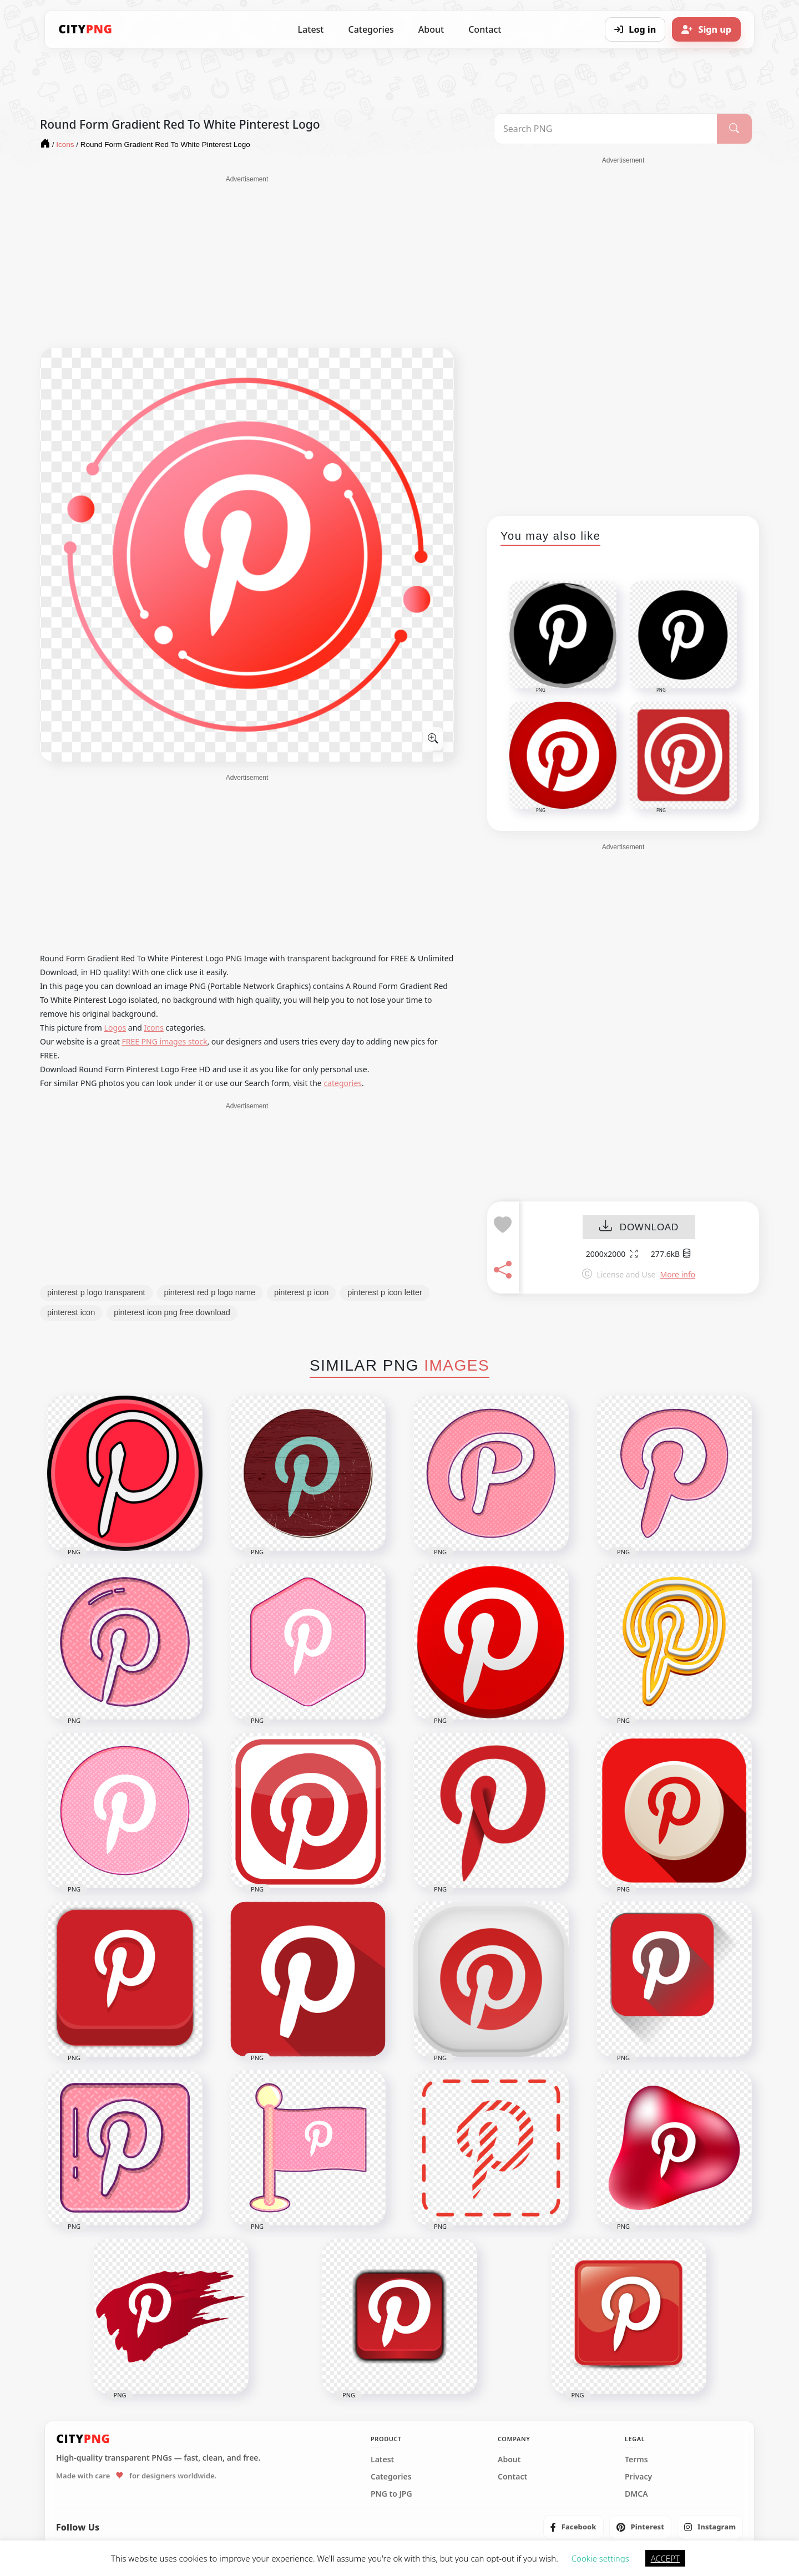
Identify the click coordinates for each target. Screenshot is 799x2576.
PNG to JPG (391, 2494)
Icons (154, 1027)
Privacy (638, 2477)
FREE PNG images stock (164, 1041)
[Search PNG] (605, 129)
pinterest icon (71, 1312)
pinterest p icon (301, 1292)
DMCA (636, 2494)
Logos (115, 1027)
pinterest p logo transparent (96, 1292)
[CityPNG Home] (85, 29)
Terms (636, 2460)
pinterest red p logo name (209, 1292)
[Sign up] (706, 29)
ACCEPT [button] (665, 2558)
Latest (311, 29)
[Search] (734, 129)
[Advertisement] (247, 261)
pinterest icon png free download (172, 1312)
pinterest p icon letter (384, 1292)
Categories (370, 29)
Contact (484, 29)
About (431, 29)
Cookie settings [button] (600, 2558)
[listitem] (573, 2527)
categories (342, 1083)
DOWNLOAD (639, 1227)
